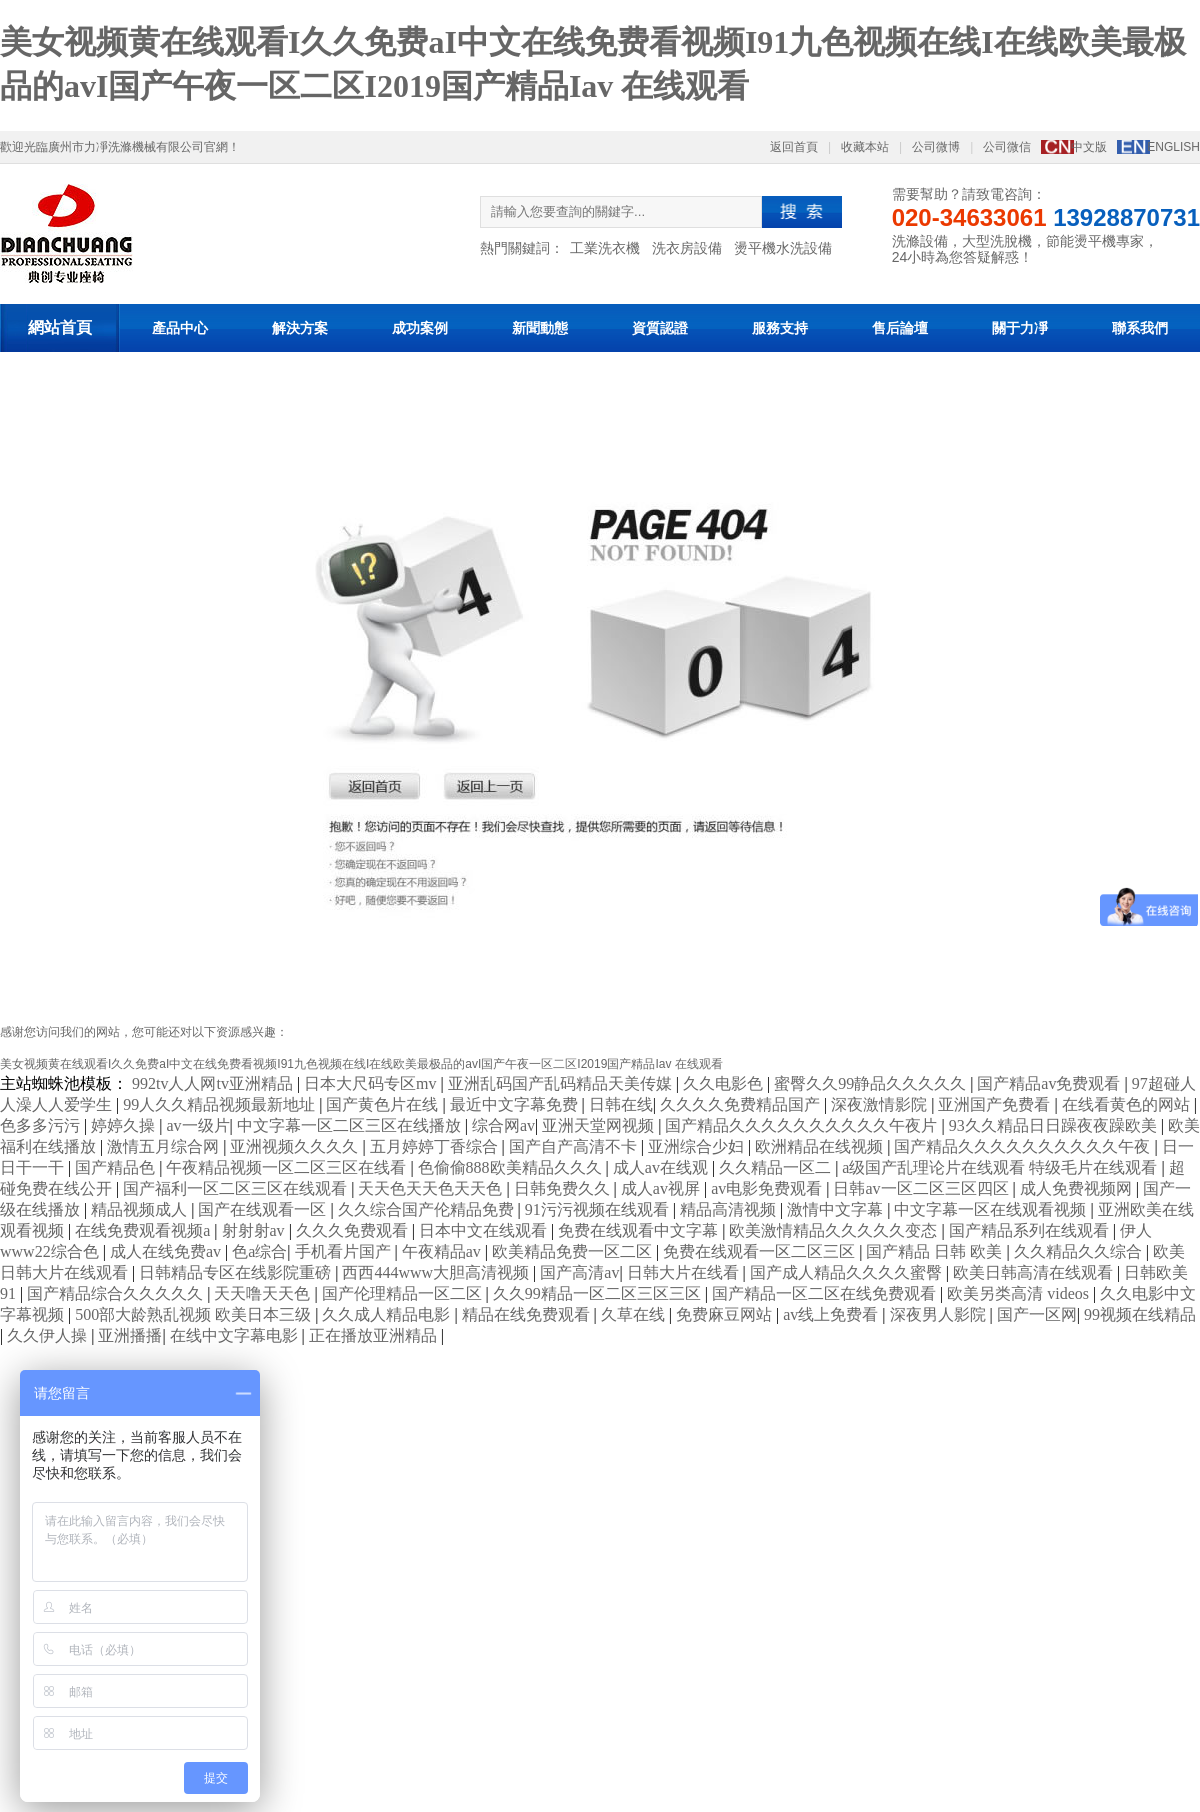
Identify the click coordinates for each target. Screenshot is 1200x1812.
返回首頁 (794, 147)
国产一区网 (1037, 1314)
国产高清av (579, 1272)
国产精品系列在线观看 (1031, 1230)
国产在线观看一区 (264, 1209)
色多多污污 (42, 1125)
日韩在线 (621, 1104)
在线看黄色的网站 (1128, 1104)
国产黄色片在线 (384, 1104)
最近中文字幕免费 (516, 1104)
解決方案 (300, 328)
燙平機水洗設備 (783, 248)
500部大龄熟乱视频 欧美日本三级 (195, 1314)
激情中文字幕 (837, 1209)
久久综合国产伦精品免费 (428, 1209)
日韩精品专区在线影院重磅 (237, 1272)
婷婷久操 (125, 1125)
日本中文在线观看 (485, 1230)
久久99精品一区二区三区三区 (599, 1293)
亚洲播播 (130, 1335)
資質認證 (660, 328)
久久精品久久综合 (1080, 1251)
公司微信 (1007, 147)
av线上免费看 (832, 1314)
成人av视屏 (662, 1188)
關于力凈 (1020, 328)
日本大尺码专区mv (372, 1083)
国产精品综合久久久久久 (117, 1293)
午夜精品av (443, 1251)
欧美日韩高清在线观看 (1035, 1272)
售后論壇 (900, 328)
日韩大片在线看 (685, 1272)
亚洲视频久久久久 (296, 1146)
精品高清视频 (730, 1209)
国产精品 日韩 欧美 (936, 1251)
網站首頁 (60, 327)
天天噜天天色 (264, 1293)
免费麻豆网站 (726, 1314)
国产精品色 (117, 1167)
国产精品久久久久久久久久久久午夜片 (803, 1125)
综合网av (503, 1125)
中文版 (1089, 147)
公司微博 (936, 147)
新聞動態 (540, 328)
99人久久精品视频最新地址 (221, 1104)
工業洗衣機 (605, 248)
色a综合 (259, 1251)
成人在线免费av (167, 1251)
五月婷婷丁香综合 (436, 1146)
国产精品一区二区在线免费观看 (826, 1293)
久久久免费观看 (354, 1230)
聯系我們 (1140, 328)
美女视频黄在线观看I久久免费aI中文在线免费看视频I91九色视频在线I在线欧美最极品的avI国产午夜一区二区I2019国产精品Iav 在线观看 (361, 1064)
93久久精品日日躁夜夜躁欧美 (1055, 1125)
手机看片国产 (345, 1251)
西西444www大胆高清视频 (437, 1272)
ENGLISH (1173, 147)
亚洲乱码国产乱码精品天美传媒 (562, 1083)
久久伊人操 (49, 1335)
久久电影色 (725, 1083)
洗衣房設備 (687, 248)
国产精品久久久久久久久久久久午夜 (1024, 1146)
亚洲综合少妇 (698, 1146)
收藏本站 (865, 147)
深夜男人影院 (940, 1314)
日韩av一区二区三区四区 (922, 1188)
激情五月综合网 (165, 1146)
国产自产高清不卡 (575, 1146)
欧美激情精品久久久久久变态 (835, 1230)
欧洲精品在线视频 (821, 1146)
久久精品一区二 (777, 1167)
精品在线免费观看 (528, 1314)
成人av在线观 (662, 1167)
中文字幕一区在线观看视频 (992, 1209)
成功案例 (420, 328)
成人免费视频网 (1078, 1188)
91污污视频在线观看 (599, 1209)
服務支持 (780, 328)
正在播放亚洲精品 (375, 1335)
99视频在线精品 (1140, 1314)
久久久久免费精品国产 (742, 1104)
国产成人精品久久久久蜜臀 (848, 1272)
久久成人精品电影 (388, 1314)
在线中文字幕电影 (236, 1335)
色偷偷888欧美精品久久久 (512, 1167)
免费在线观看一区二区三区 (761, 1251)
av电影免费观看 (768, 1188)
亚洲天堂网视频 (600, 1125)
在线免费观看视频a (144, 1230)
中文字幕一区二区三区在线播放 (351, 1125)
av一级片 (197, 1125)
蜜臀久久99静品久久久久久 (872, 1083)
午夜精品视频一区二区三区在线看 (288, 1167)
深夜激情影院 (881, 1104)
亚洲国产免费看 (996, 1104)
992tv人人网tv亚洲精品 (214, 1083)
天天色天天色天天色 (432, 1188)
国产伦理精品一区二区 (404, 1293)
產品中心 (180, 328)
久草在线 (635, 1314)
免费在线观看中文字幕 (640, 1230)
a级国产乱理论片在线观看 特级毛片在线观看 (1001, 1167)
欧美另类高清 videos (1020, 1293)
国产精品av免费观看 (1050, 1083)
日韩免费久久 (564, 1188)
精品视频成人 (141, 1209)
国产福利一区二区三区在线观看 (237, 1188)
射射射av (255, 1230)
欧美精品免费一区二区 (574, 1251)
